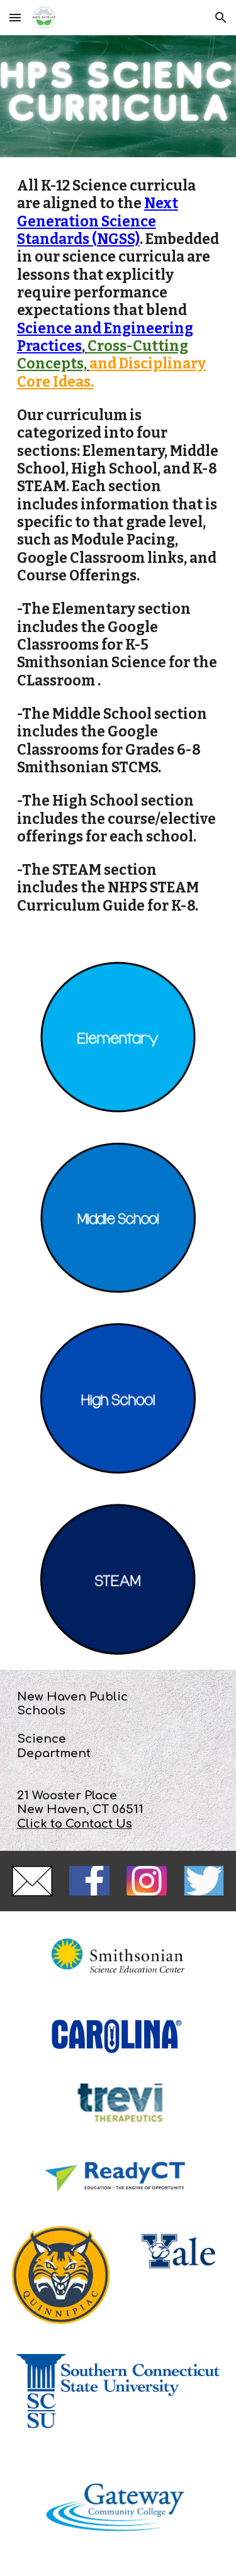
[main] (118, 551)
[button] (15, 17)
